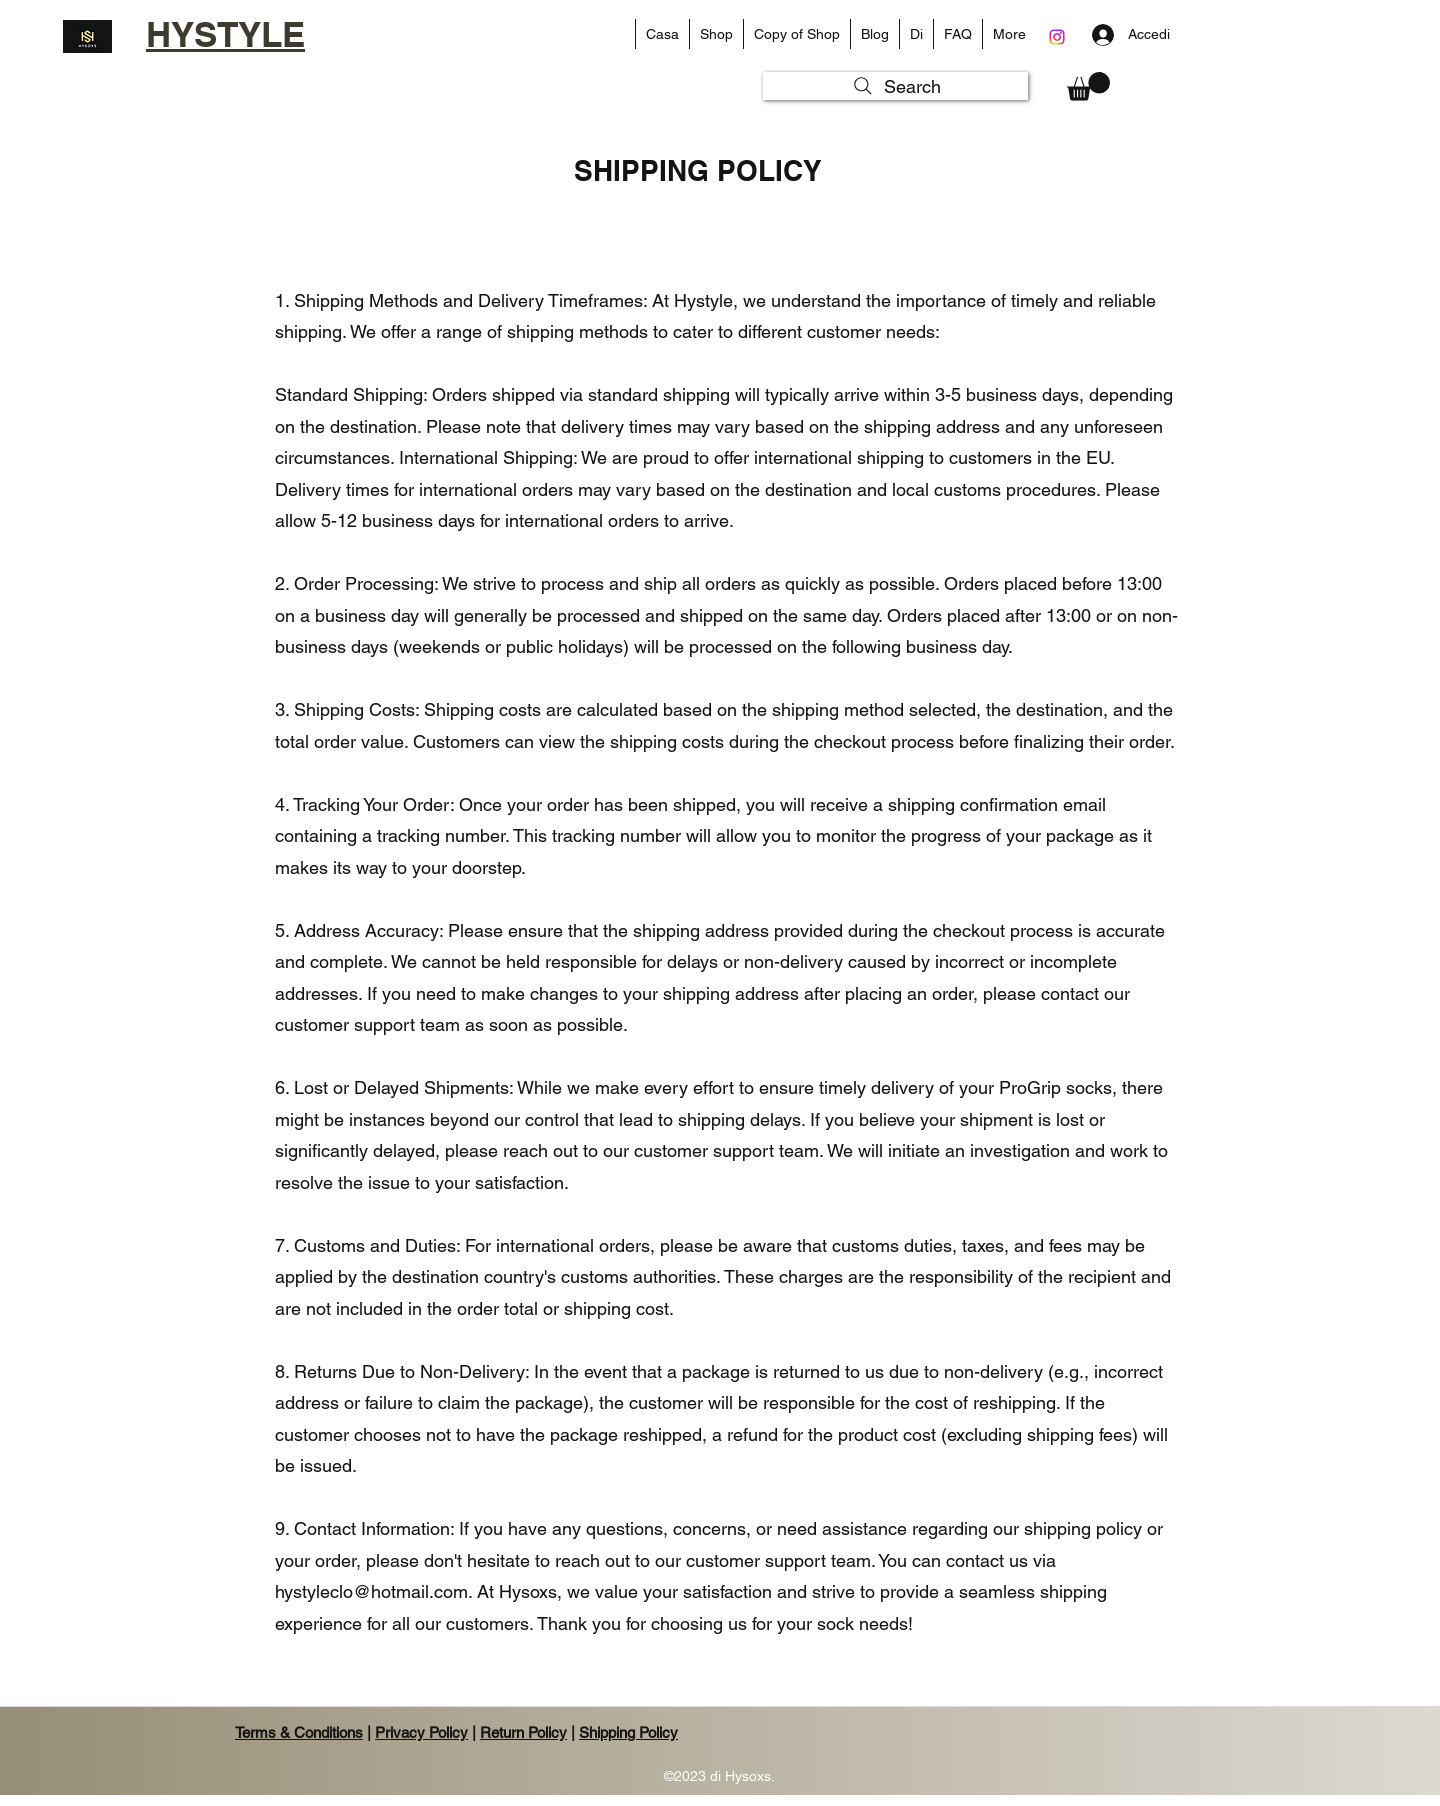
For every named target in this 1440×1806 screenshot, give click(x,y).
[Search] (895, 86)
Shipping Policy (628, 1732)
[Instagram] (1057, 37)
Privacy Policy (421, 1732)
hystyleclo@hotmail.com (371, 1591)
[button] (716, 34)
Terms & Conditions (299, 1732)
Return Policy (523, 1732)
